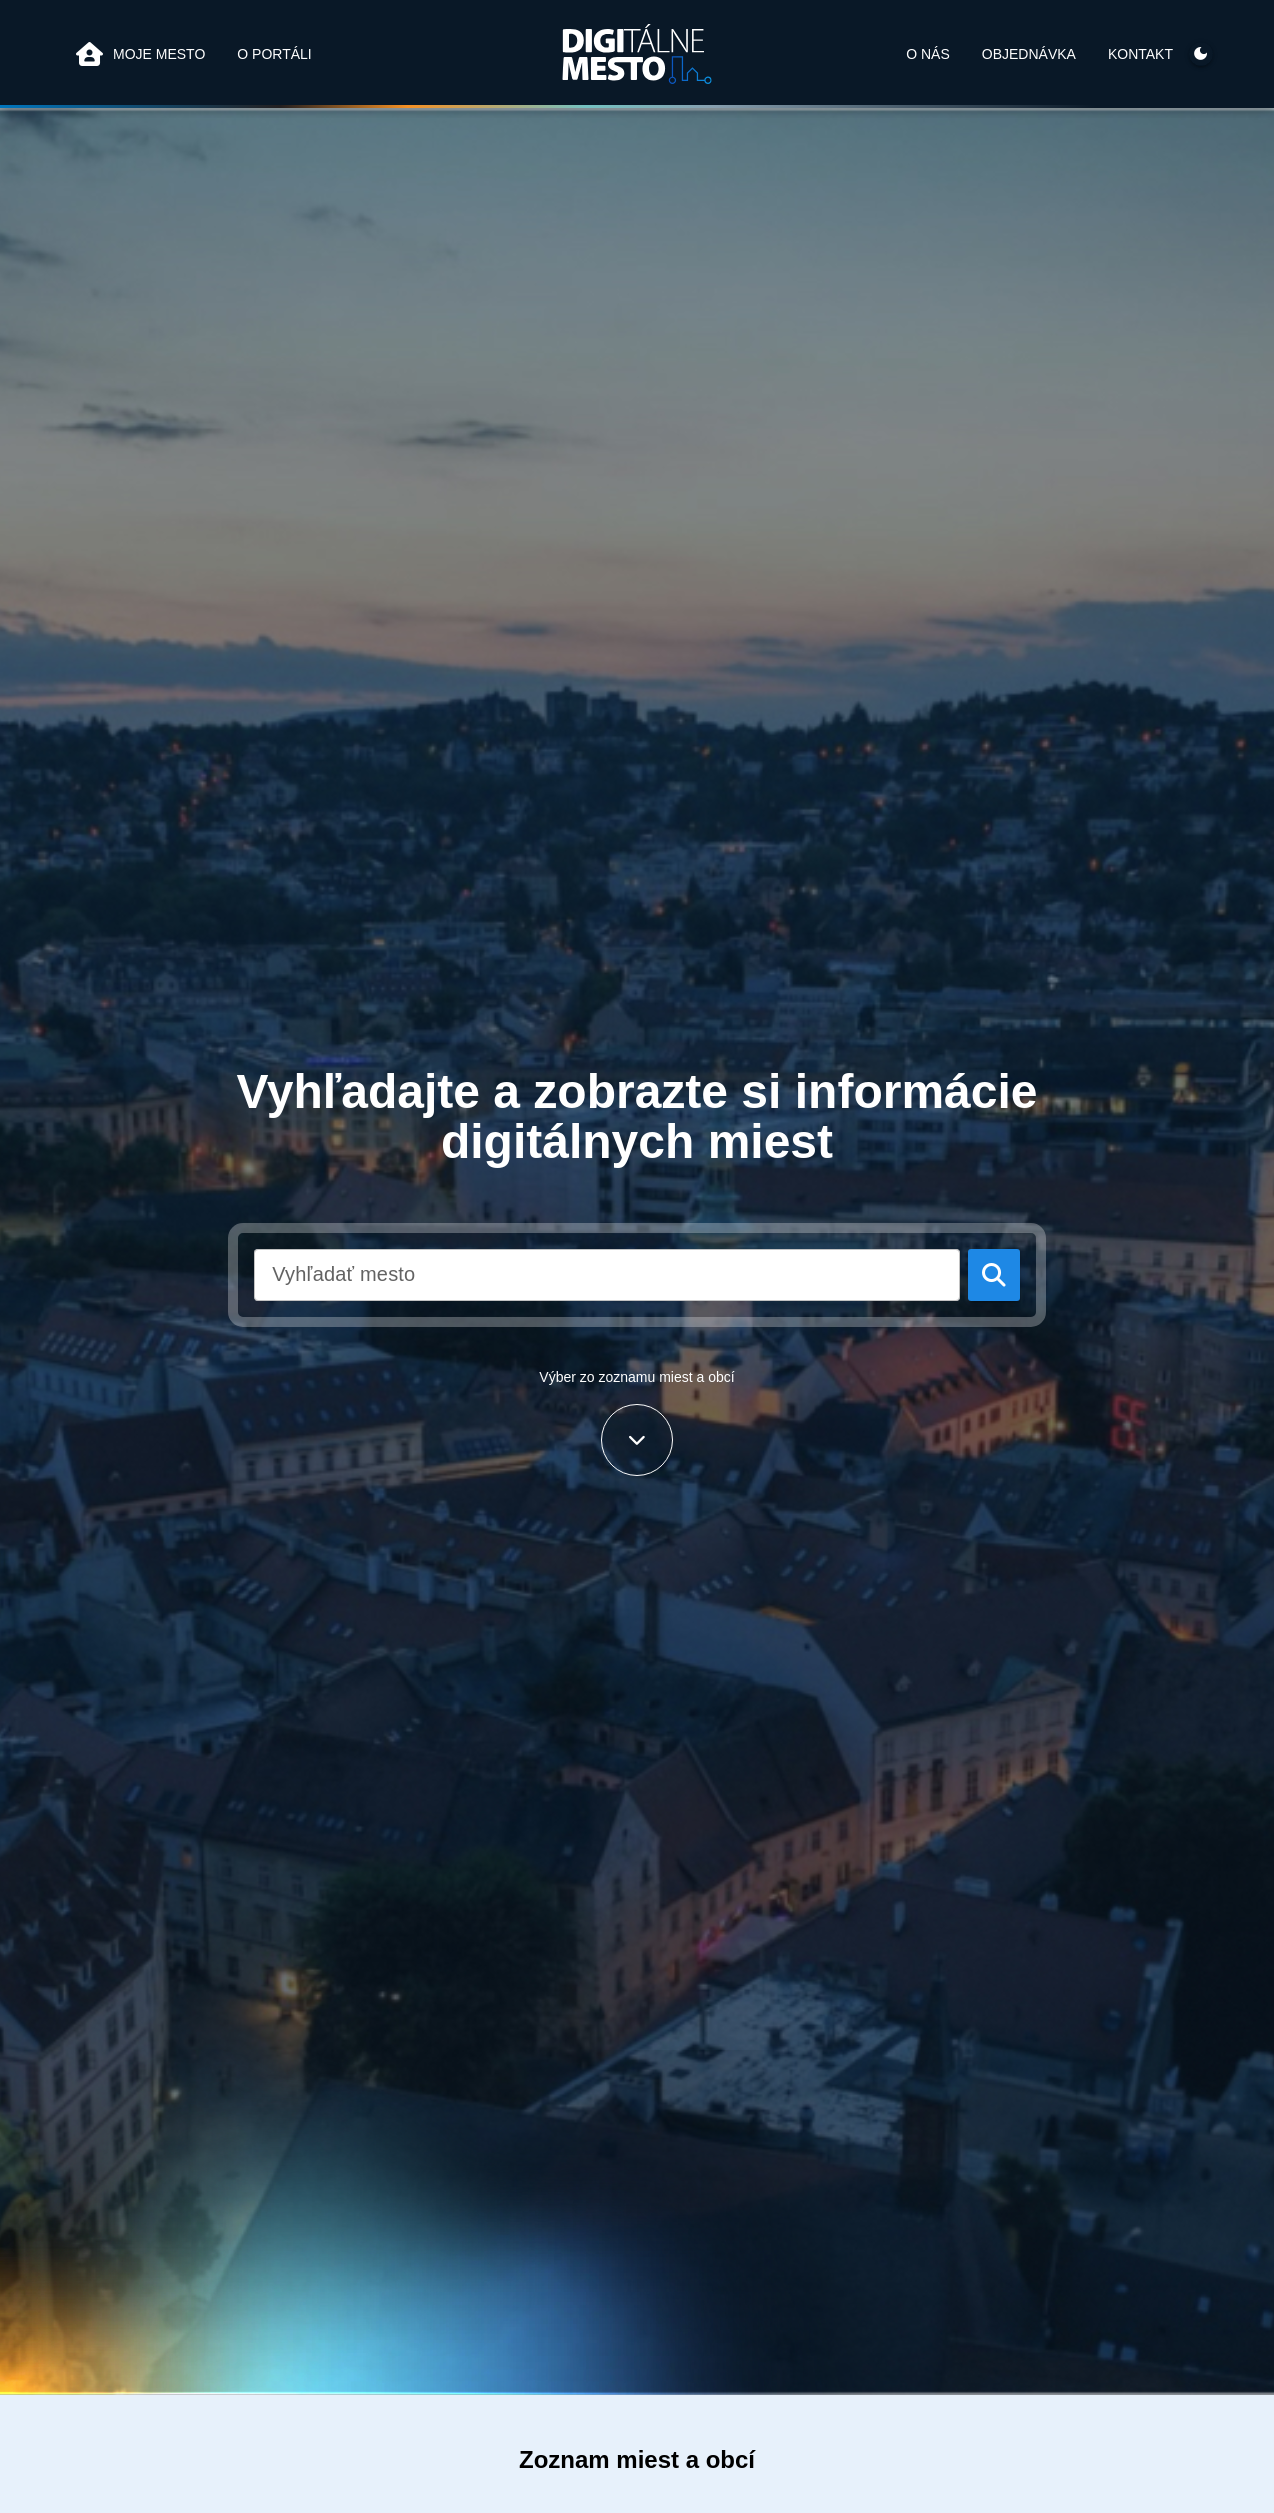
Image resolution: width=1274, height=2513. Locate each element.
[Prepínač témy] (1201, 54)
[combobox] (606, 1275)
